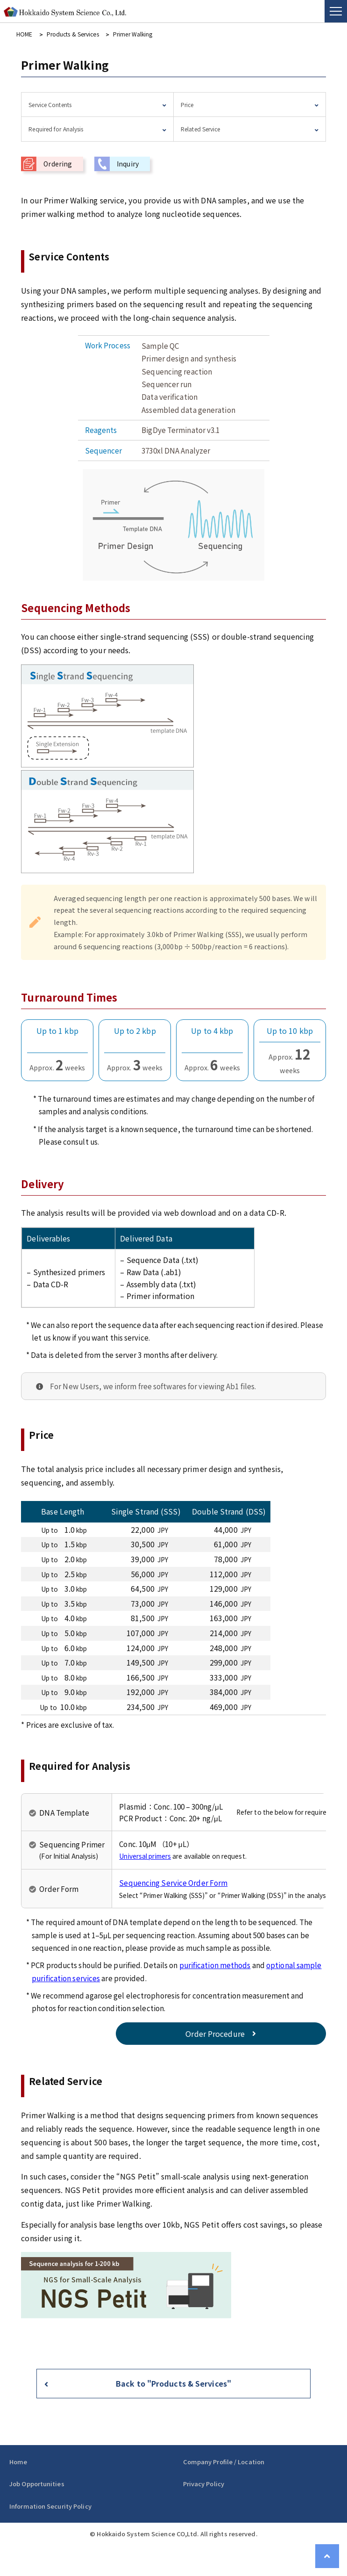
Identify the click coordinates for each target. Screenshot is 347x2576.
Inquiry (128, 163)
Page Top (328, 2557)
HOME (24, 34)
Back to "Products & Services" (173, 2383)
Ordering (57, 163)
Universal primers (145, 1855)
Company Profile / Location (224, 2461)
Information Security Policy (50, 2505)
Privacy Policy (203, 2483)
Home (18, 2461)
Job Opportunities (36, 2483)
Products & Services (71, 34)
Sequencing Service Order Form (173, 1882)
